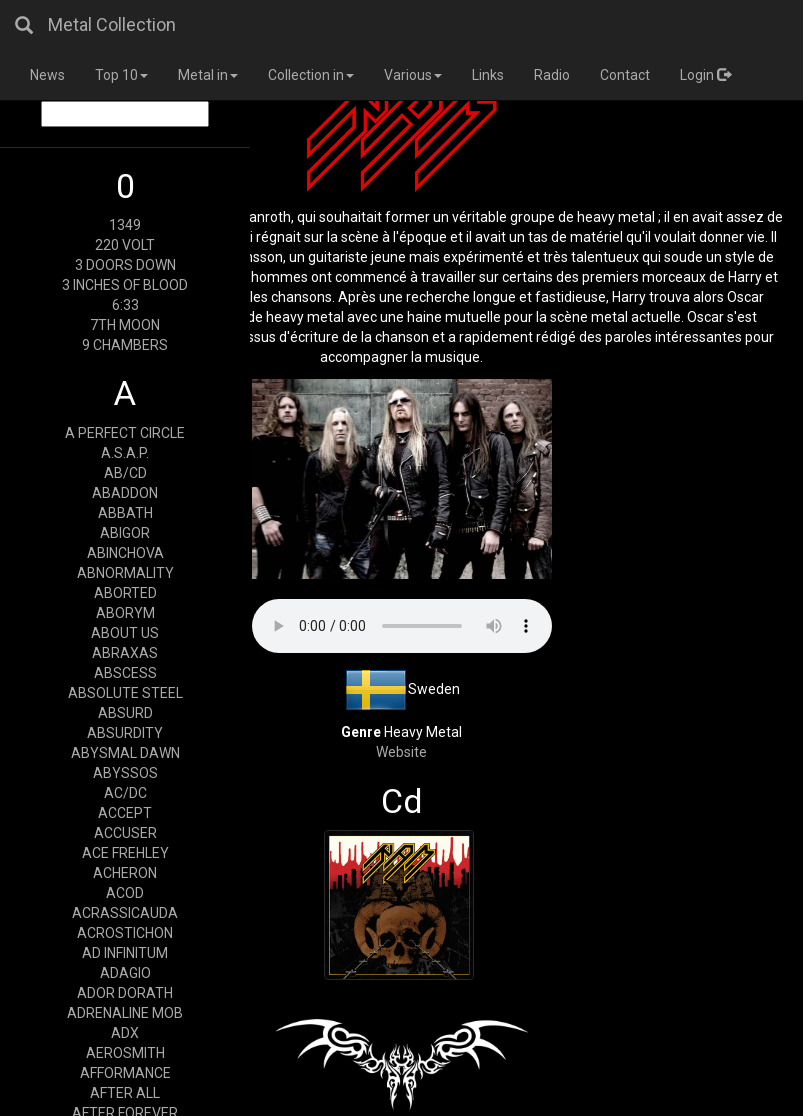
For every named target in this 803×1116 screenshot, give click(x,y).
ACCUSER (125, 833)
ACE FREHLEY (125, 853)
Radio (552, 75)
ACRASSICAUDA (125, 913)
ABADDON (125, 493)
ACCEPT (125, 813)
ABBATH (125, 513)
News (47, 75)
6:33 (125, 305)
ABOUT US (125, 633)
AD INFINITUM (125, 953)
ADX (125, 1033)
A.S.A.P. (125, 453)
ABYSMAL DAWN (125, 753)
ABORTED (125, 593)
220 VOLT (125, 245)
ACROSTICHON (125, 933)
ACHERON (125, 873)
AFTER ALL (125, 1093)
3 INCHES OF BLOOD (125, 285)
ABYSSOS (125, 773)
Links (488, 75)
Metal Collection (112, 24)
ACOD (125, 893)
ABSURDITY (125, 733)
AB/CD (125, 473)
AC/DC (125, 793)
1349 (125, 225)
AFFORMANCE (125, 1073)
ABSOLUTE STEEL (125, 693)
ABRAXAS (125, 653)
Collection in (311, 75)
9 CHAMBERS (125, 345)
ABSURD (125, 713)
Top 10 (121, 75)
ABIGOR (125, 533)
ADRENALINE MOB (125, 1013)
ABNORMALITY (125, 573)
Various (413, 75)
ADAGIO (125, 973)
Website (401, 752)
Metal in (208, 75)
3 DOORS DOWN (125, 265)
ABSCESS (125, 673)
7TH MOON (125, 325)
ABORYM (125, 613)
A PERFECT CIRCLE (125, 433)
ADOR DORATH (125, 993)
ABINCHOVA (125, 553)
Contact (625, 75)
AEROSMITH (125, 1053)
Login (705, 75)
